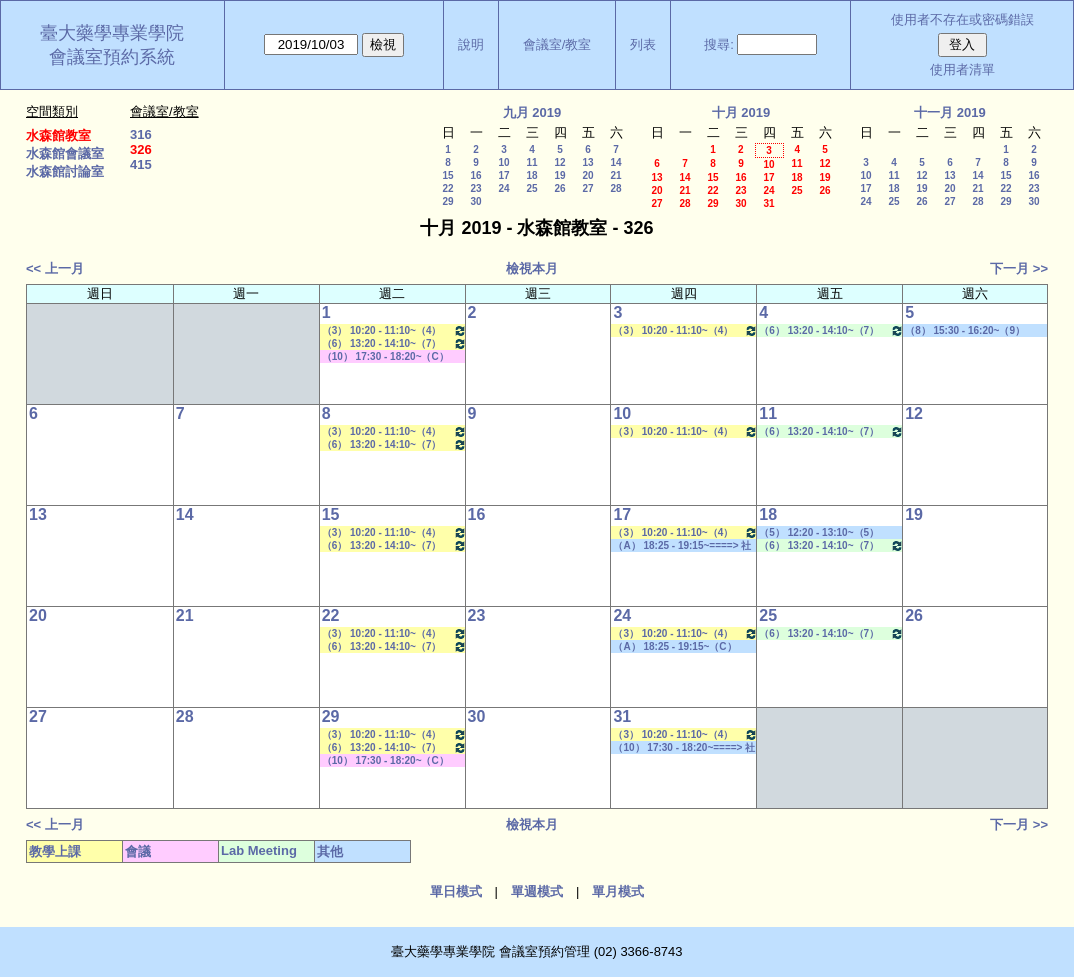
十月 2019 (741, 112)
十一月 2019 (950, 112)
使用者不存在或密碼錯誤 (962, 19)
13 (587, 162)
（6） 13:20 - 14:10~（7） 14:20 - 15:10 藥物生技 (394, 343)
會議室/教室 (557, 44)
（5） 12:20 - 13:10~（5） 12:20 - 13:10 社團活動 (819, 533)
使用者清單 (962, 69)
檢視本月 (532, 268)
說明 (471, 44)
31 (768, 203)
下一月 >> (1019, 268)
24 (503, 188)
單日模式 (456, 891)
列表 (643, 44)
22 (447, 188)
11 (531, 162)
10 (503, 162)
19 (559, 175)
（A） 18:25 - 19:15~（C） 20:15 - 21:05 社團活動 (674, 647)
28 (615, 188)
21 (615, 175)
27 (587, 188)
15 (447, 175)
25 (531, 188)
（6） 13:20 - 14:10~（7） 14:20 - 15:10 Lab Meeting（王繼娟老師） (831, 330)
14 (615, 162)
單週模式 (537, 891)
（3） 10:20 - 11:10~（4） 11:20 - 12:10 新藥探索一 (685, 330)
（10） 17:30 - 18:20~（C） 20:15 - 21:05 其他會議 (385, 357)
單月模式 (618, 891)
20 (587, 175)
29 (447, 201)
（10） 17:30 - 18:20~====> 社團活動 (684, 748)
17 (503, 175)
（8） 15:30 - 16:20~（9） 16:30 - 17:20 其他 (965, 331)
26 (559, 188)
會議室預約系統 (112, 57)
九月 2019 (532, 112)
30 (475, 201)
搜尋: (719, 44)
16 (475, 175)
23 (475, 188)
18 (531, 175)
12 (559, 162)
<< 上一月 (55, 268)
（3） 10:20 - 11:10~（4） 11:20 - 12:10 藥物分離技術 (394, 330)
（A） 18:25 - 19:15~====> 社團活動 (682, 546)
